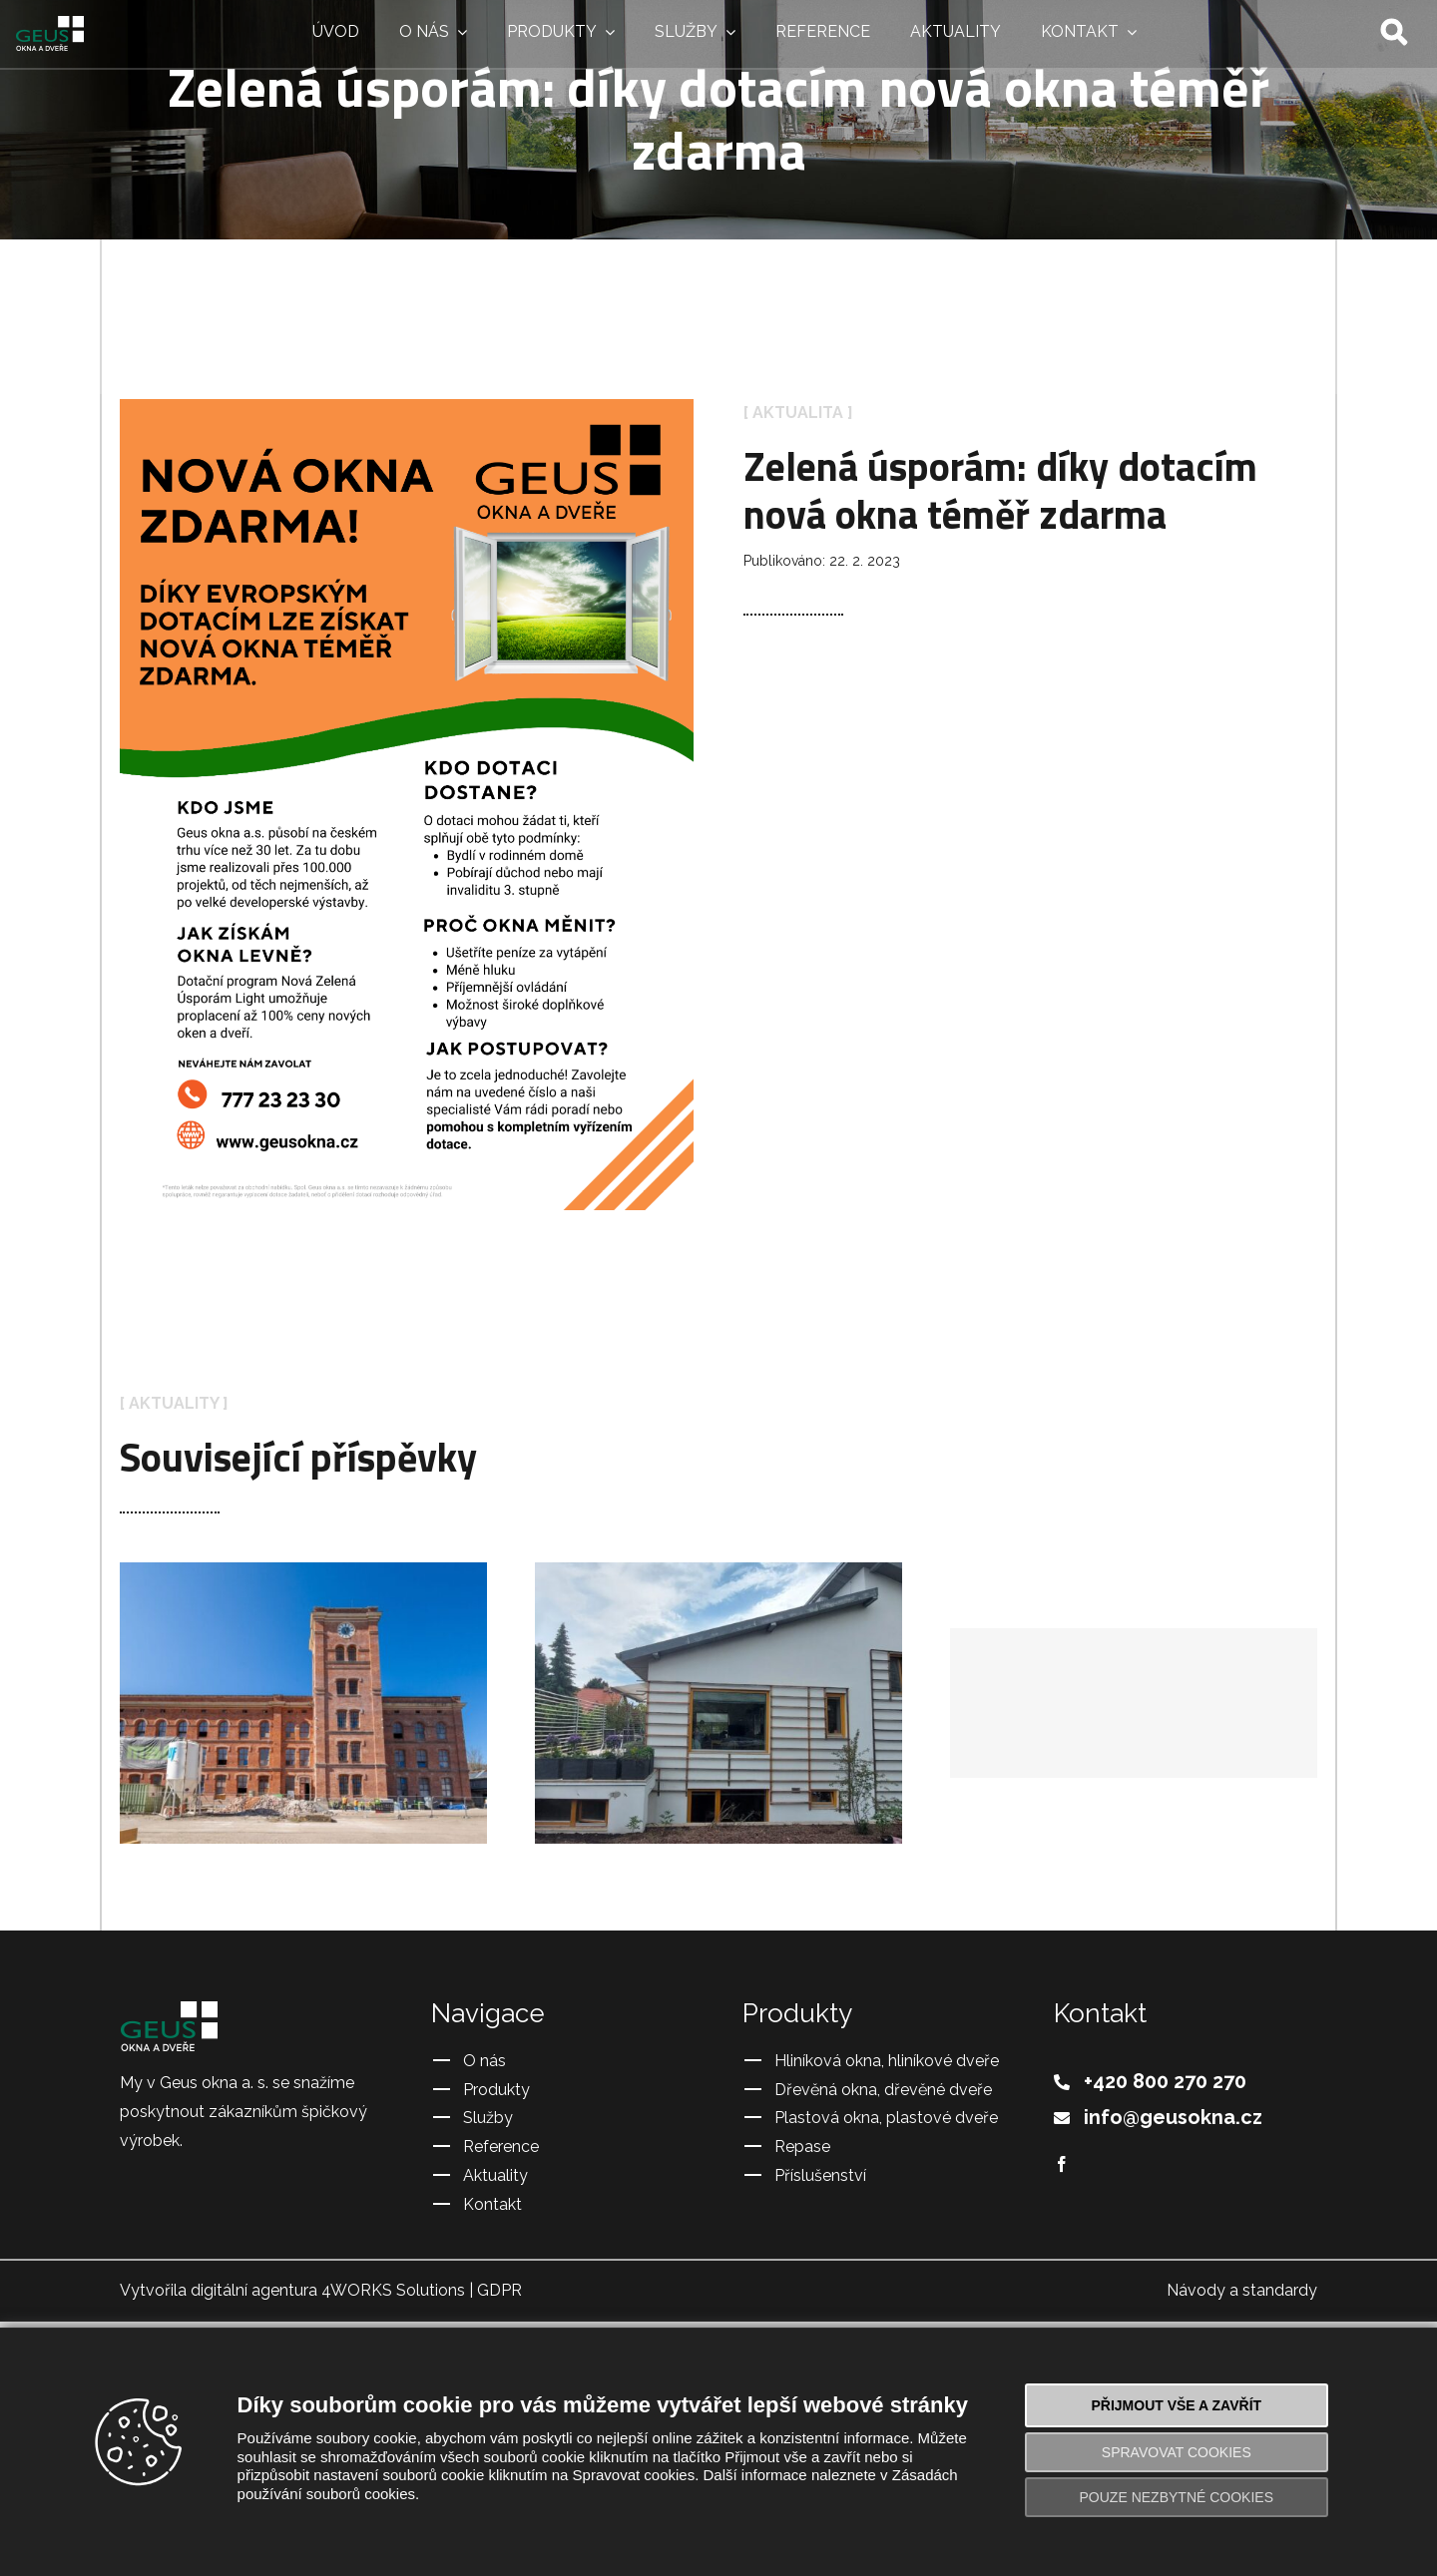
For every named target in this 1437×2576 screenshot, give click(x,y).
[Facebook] (1062, 2164)
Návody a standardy (1242, 2290)
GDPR (499, 2290)
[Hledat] (1394, 32)
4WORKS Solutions (393, 2290)
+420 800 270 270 (1165, 2081)
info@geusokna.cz (1173, 2117)
